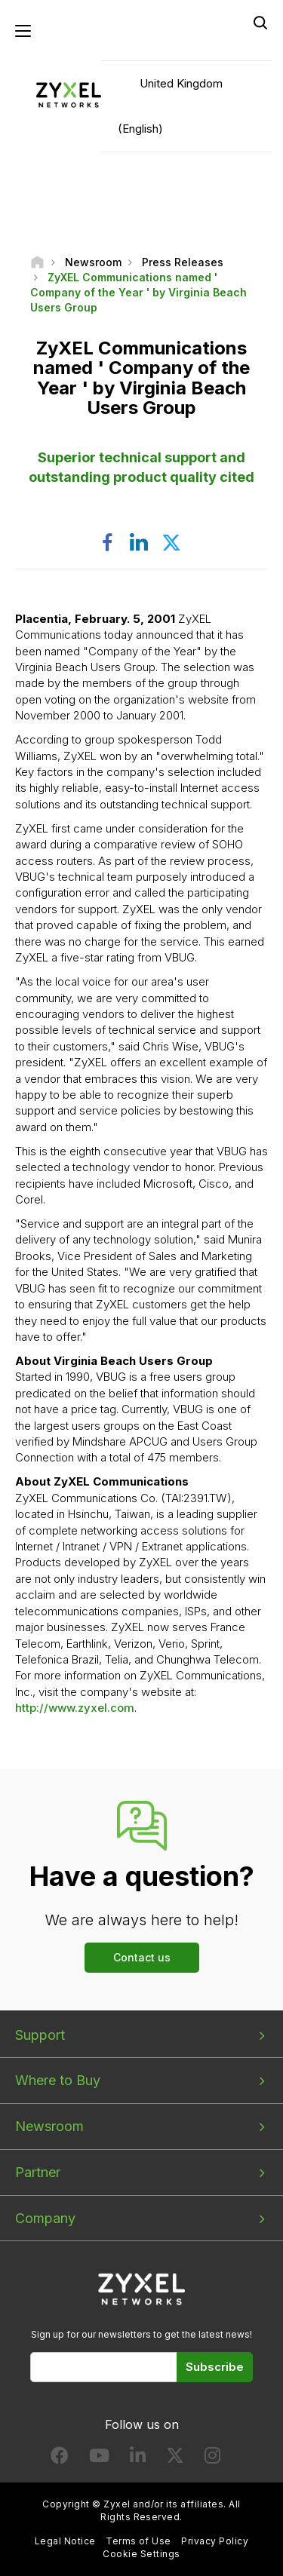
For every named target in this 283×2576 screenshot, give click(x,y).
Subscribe (215, 2367)
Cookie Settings (141, 2553)
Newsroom (49, 2126)
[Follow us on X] (175, 2458)
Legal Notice (65, 2541)
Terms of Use (138, 2541)
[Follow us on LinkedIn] (138, 2458)
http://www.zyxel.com (74, 1707)
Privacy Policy (214, 2541)
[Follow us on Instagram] (212, 2458)
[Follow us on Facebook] (60, 2458)
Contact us (142, 1957)
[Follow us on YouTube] (99, 2458)
